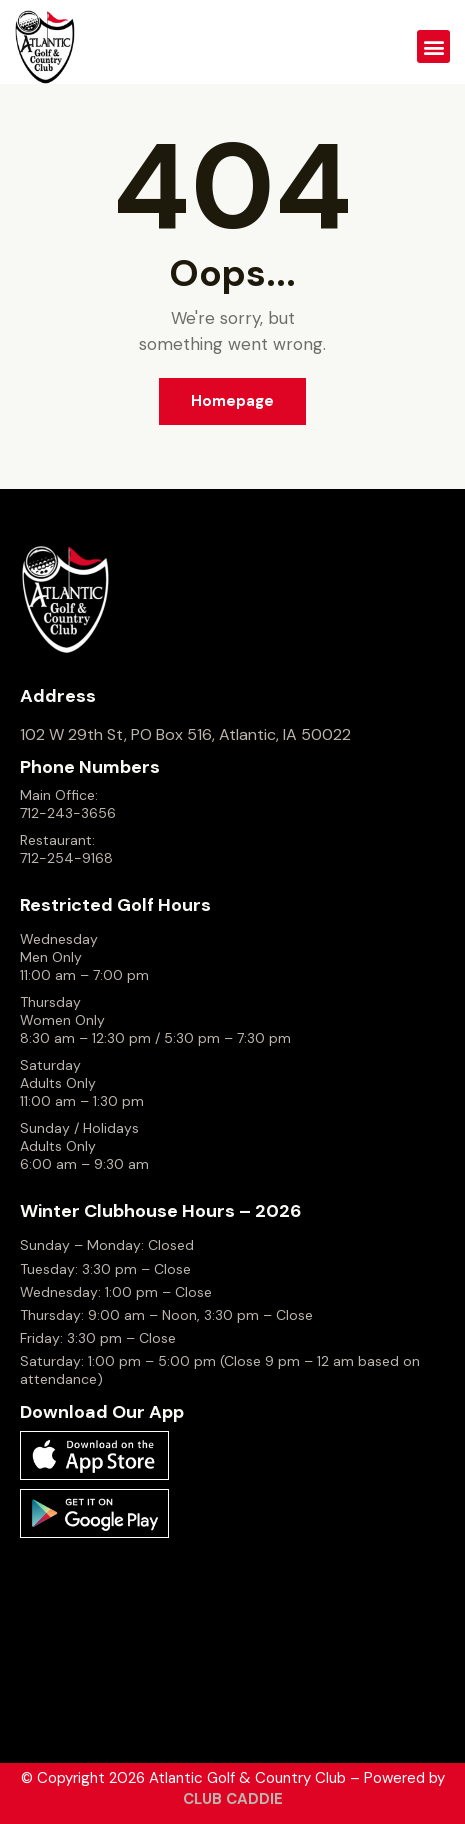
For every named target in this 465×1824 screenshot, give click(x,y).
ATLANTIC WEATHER (232, 1642)
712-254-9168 (66, 858)
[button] (433, 46)
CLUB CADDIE (233, 1799)
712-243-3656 (68, 813)
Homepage (232, 401)
